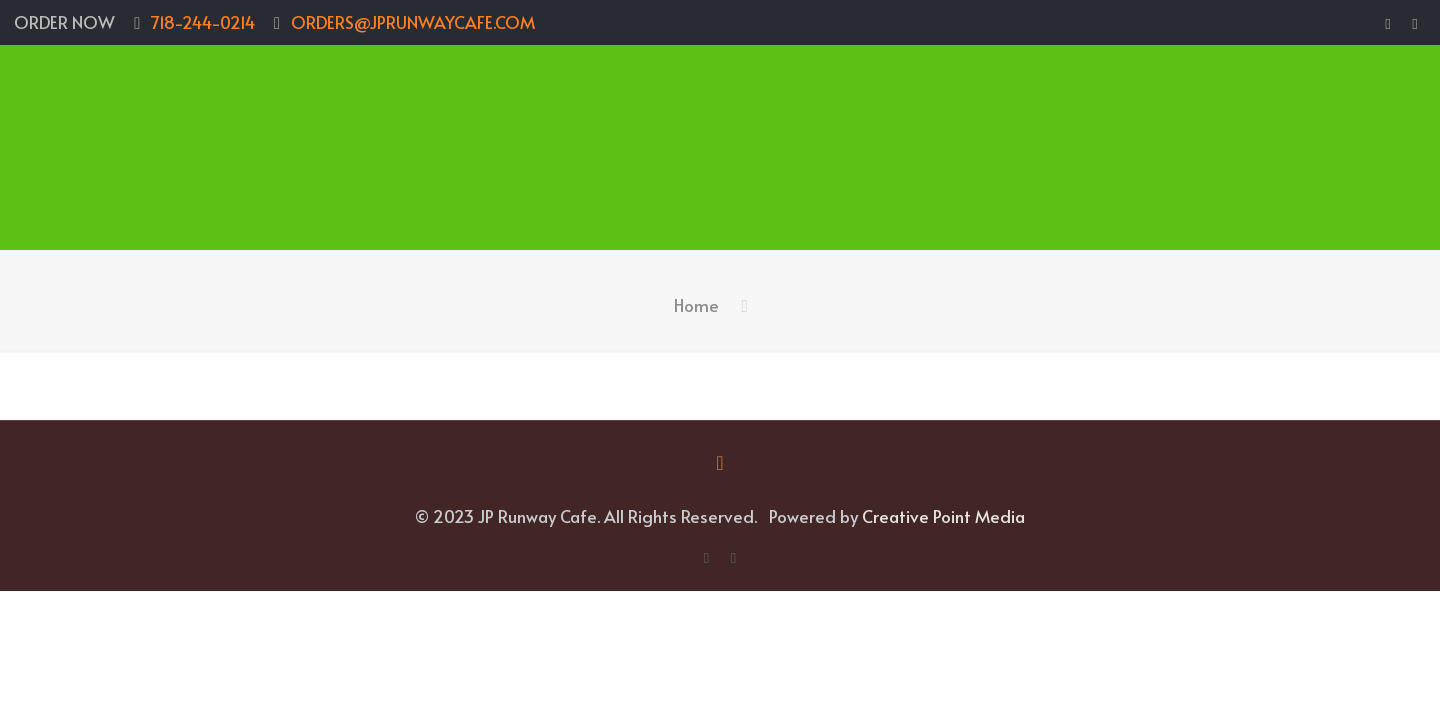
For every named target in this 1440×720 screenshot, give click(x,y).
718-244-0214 (203, 22)
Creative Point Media (943, 516)
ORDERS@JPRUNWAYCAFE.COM (413, 22)
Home (696, 305)
